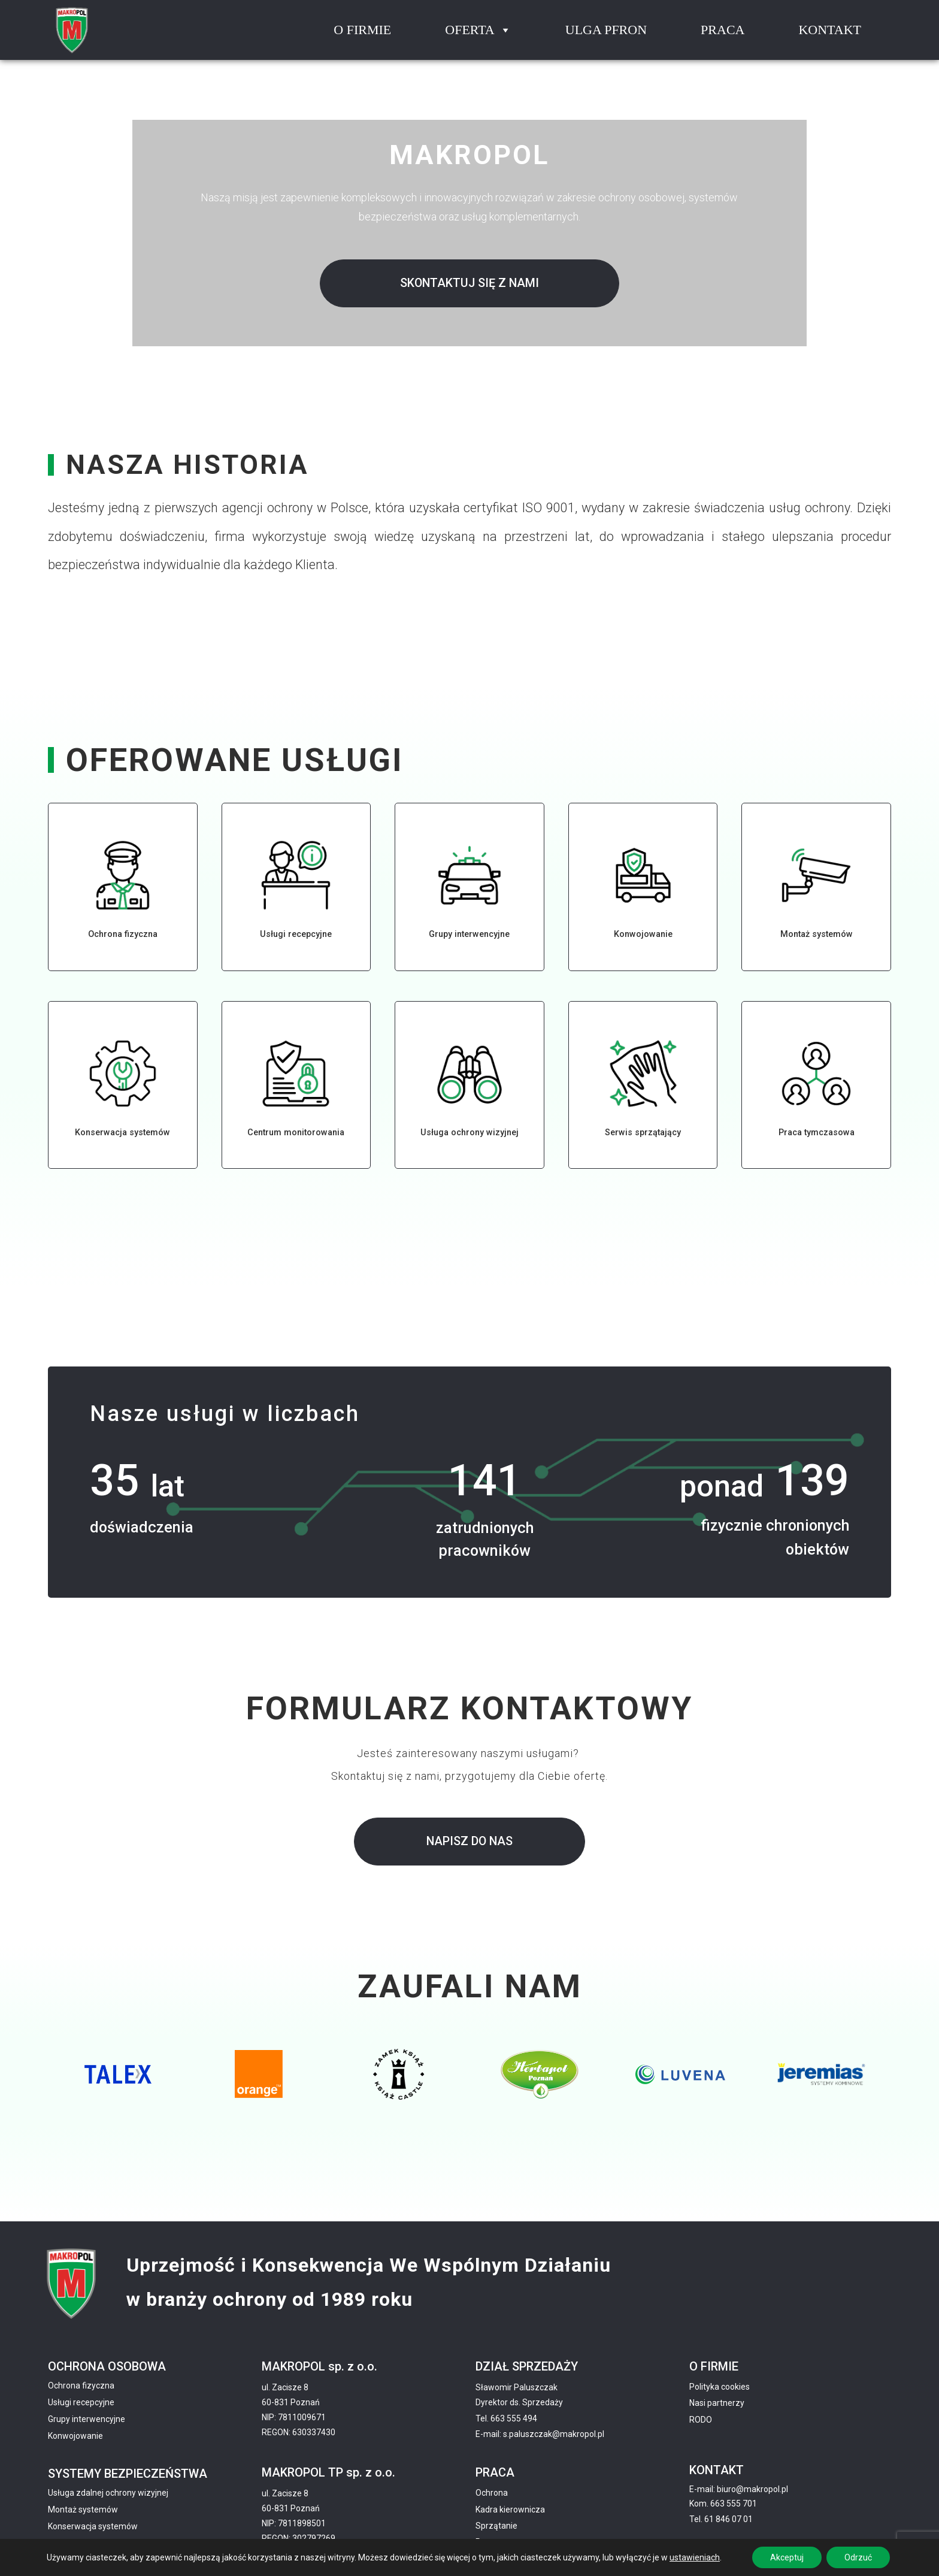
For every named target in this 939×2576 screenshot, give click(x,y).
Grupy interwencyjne (86, 2419)
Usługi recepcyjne (81, 2402)
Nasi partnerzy (716, 2403)
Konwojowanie (75, 2436)
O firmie (362, 29)
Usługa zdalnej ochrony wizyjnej (108, 2493)
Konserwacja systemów (93, 2526)
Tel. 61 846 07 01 (721, 2519)
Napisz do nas (469, 1841)
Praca (722, 29)
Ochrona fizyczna (81, 2385)
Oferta (478, 30)
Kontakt (829, 29)
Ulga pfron (606, 29)
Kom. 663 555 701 (723, 2503)
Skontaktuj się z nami (469, 283)
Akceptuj (787, 2557)
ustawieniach (695, 2557)
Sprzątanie (496, 2525)
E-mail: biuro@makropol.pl (738, 2489)
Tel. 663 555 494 (506, 2418)
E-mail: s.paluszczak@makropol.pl (539, 2434)
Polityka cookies (719, 2386)
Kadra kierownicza (510, 2509)
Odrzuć (858, 2557)
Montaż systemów (83, 2509)
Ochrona (491, 2493)
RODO (700, 2419)
